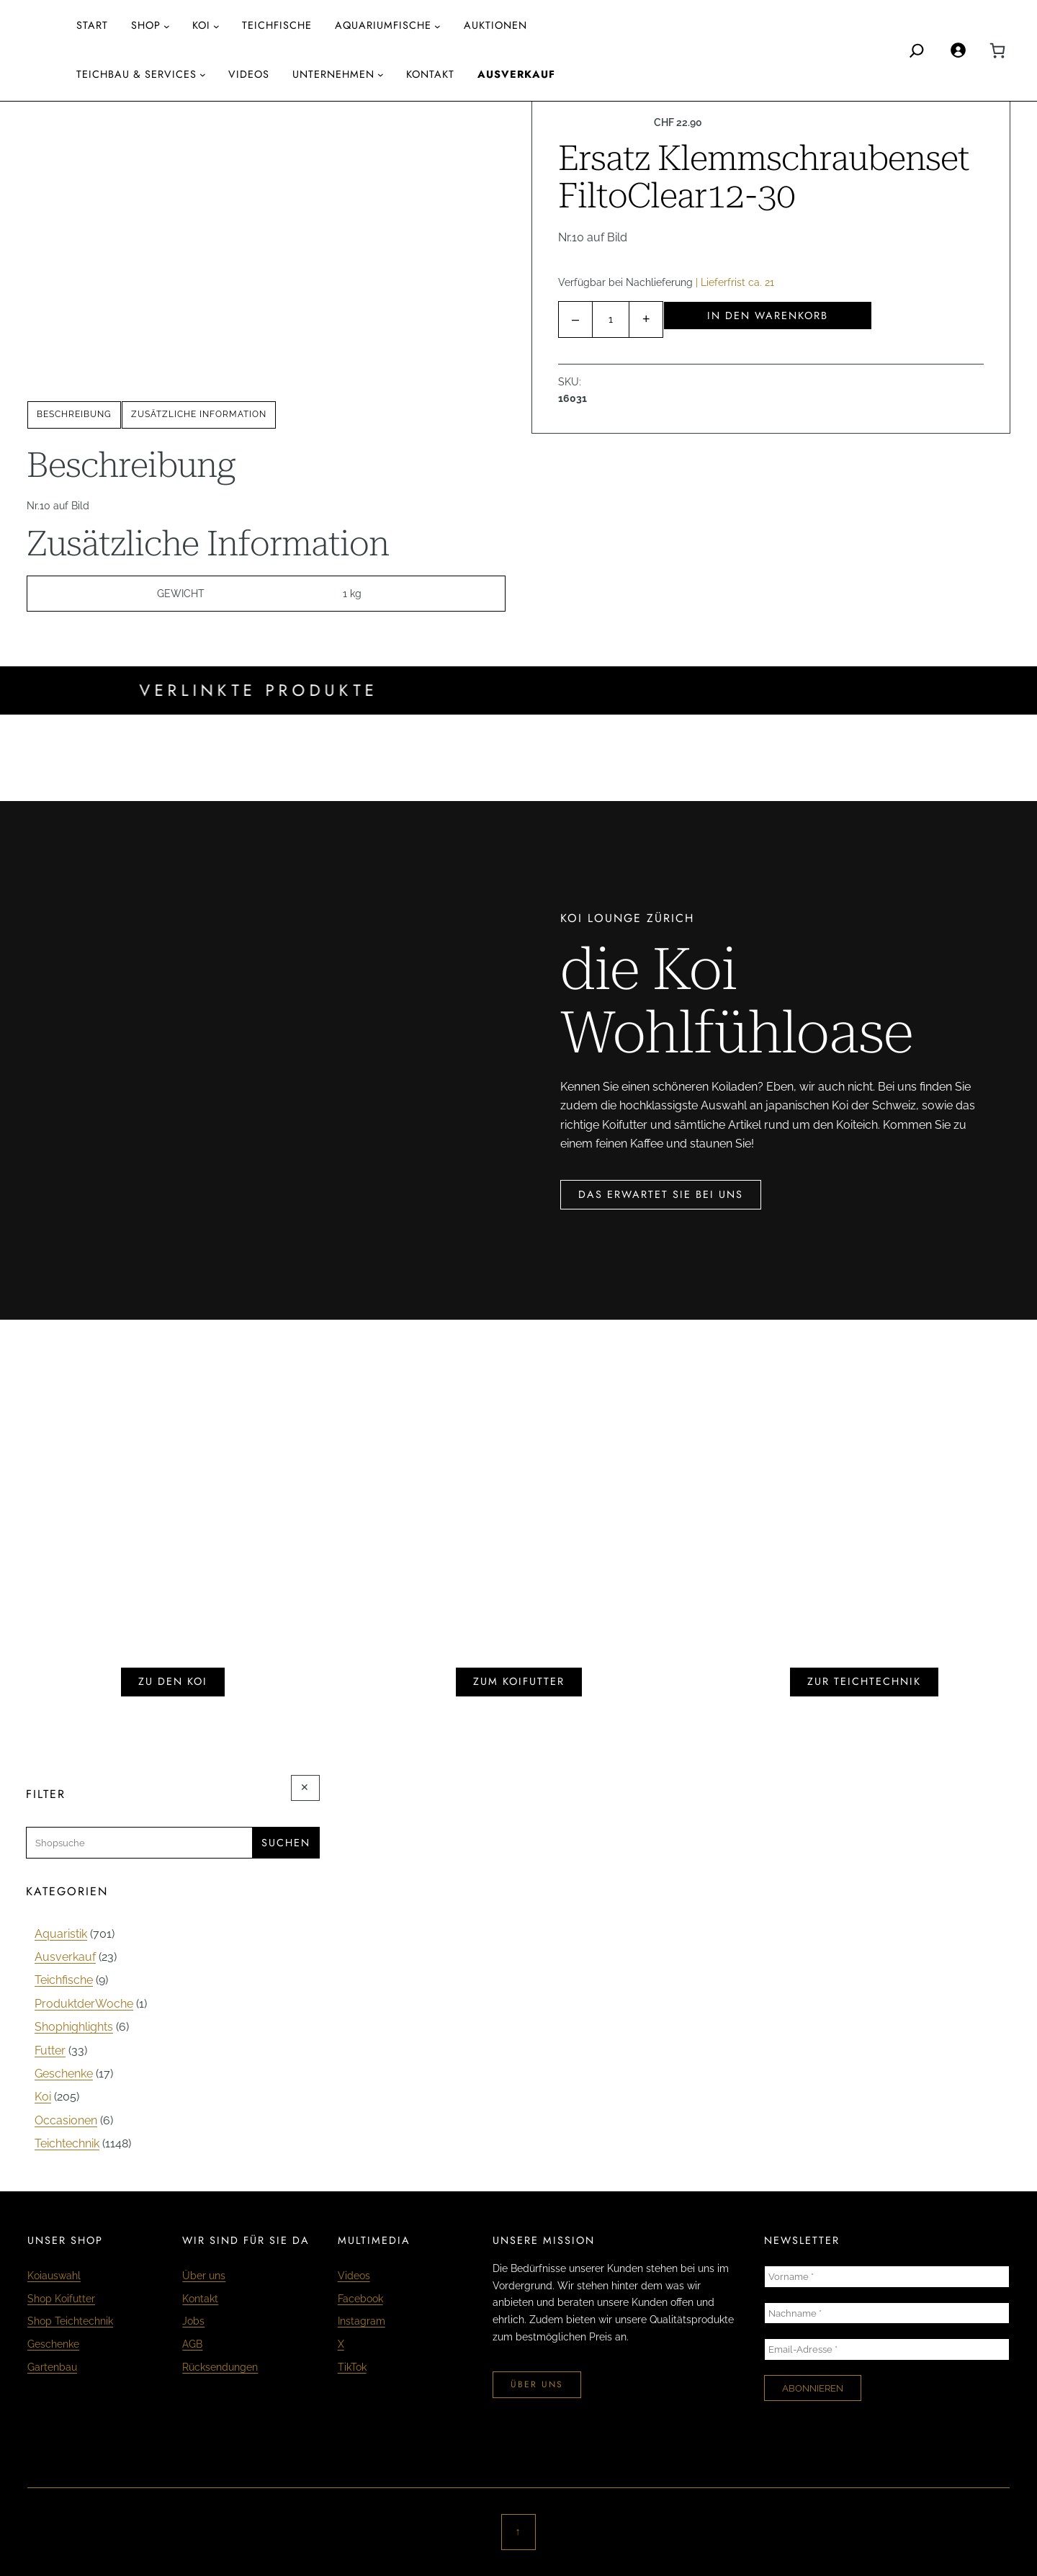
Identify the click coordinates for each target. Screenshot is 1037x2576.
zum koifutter (519, 1681)
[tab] (74, 415)
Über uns (203, 2275)
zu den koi (172, 1681)
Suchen (285, 1842)
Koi (201, 25)
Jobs (193, 2321)
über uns (537, 2384)
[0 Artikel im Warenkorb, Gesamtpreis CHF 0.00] (997, 50)
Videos (354, 2275)
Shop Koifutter (61, 2298)
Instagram (361, 2321)
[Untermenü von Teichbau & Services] (202, 74)
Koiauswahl (54, 2275)
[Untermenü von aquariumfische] (437, 26)
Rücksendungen (220, 2367)
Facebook (360, 2298)
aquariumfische (383, 25)
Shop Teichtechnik (70, 2321)
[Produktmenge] (610, 319)
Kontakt (200, 2298)
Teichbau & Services (136, 74)
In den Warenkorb (767, 315)
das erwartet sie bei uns (660, 1194)
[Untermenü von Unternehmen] (380, 74)
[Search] (917, 50)
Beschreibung (74, 414)
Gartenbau (52, 2367)
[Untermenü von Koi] (216, 26)
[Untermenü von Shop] (166, 26)
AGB (192, 2344)
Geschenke (53, 2344)
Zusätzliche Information (198, 414)
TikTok (352, 2367)
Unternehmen (333, 74)
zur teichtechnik (864, 1681)
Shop (146, 25)
